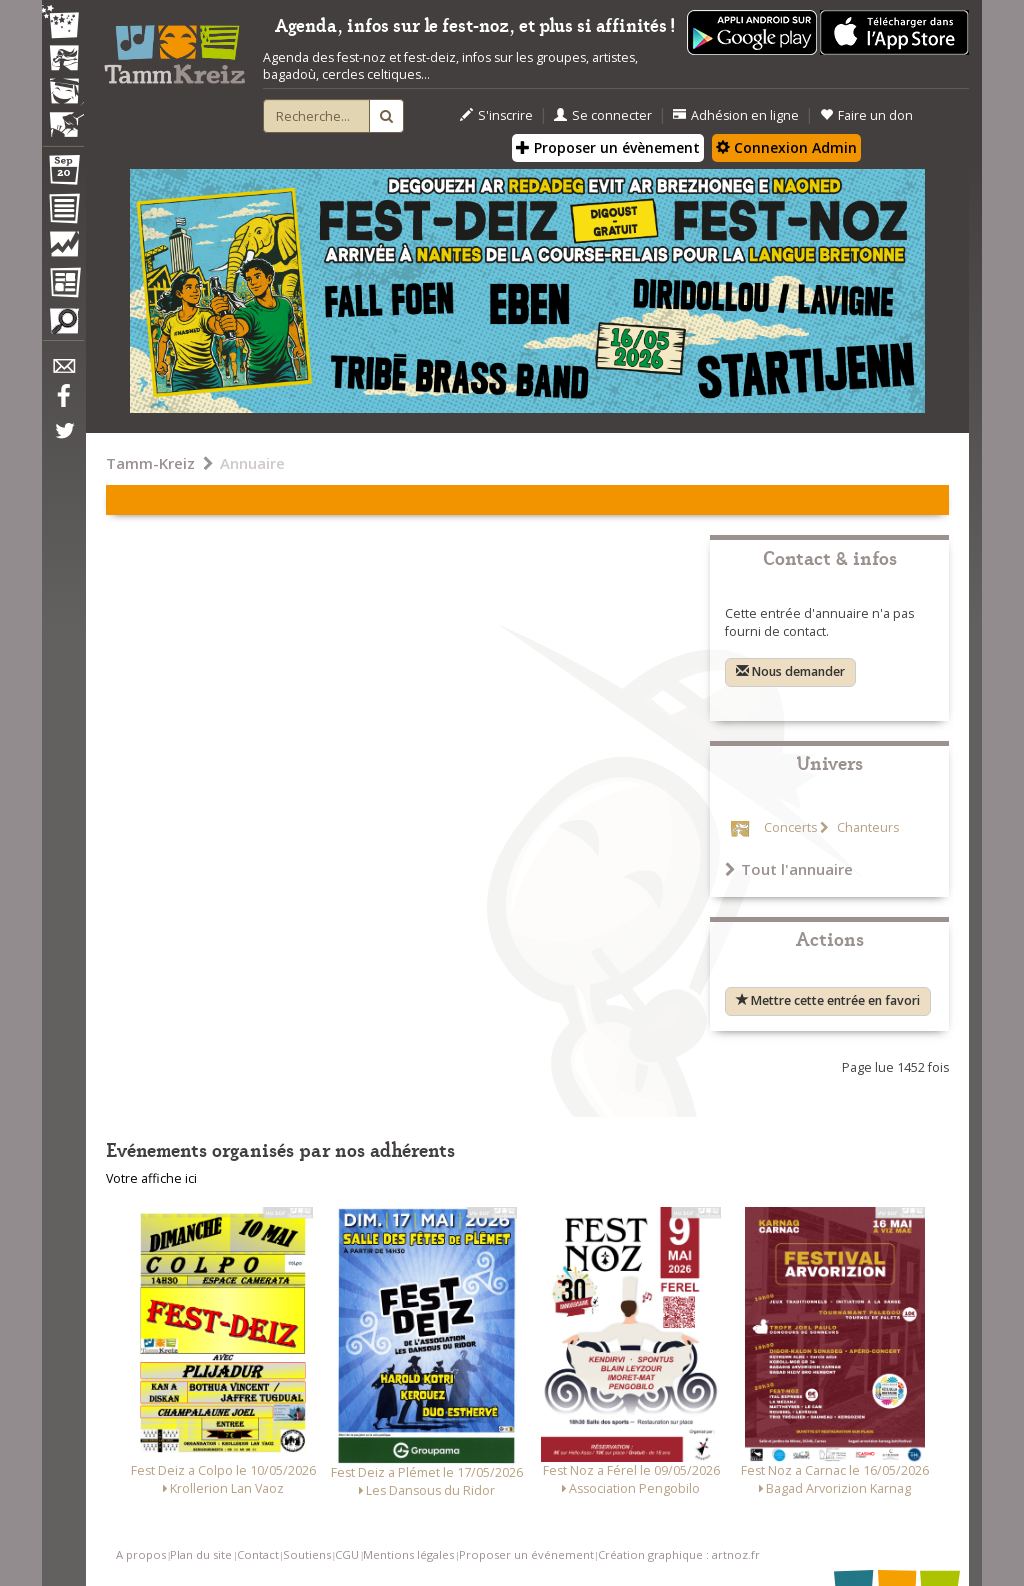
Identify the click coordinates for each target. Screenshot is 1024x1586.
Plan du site (201, 1554)
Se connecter (603, 115)
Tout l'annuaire (789, 869)
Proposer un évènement (608, 147)
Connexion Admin (786, 147)
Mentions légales (408, 1554)
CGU (347, 1554)
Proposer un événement (526, 1554)
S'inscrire (496, 115)
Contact (258, 1554)
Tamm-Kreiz (150, 463)
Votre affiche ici (151, 1178)
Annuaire (252, 463)
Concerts (790, 827)
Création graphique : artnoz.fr (679, 1554)
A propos (141, 1554)
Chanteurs (866, 827)
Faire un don (866, 115)
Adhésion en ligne (736, 115)
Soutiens (307, 1554)
